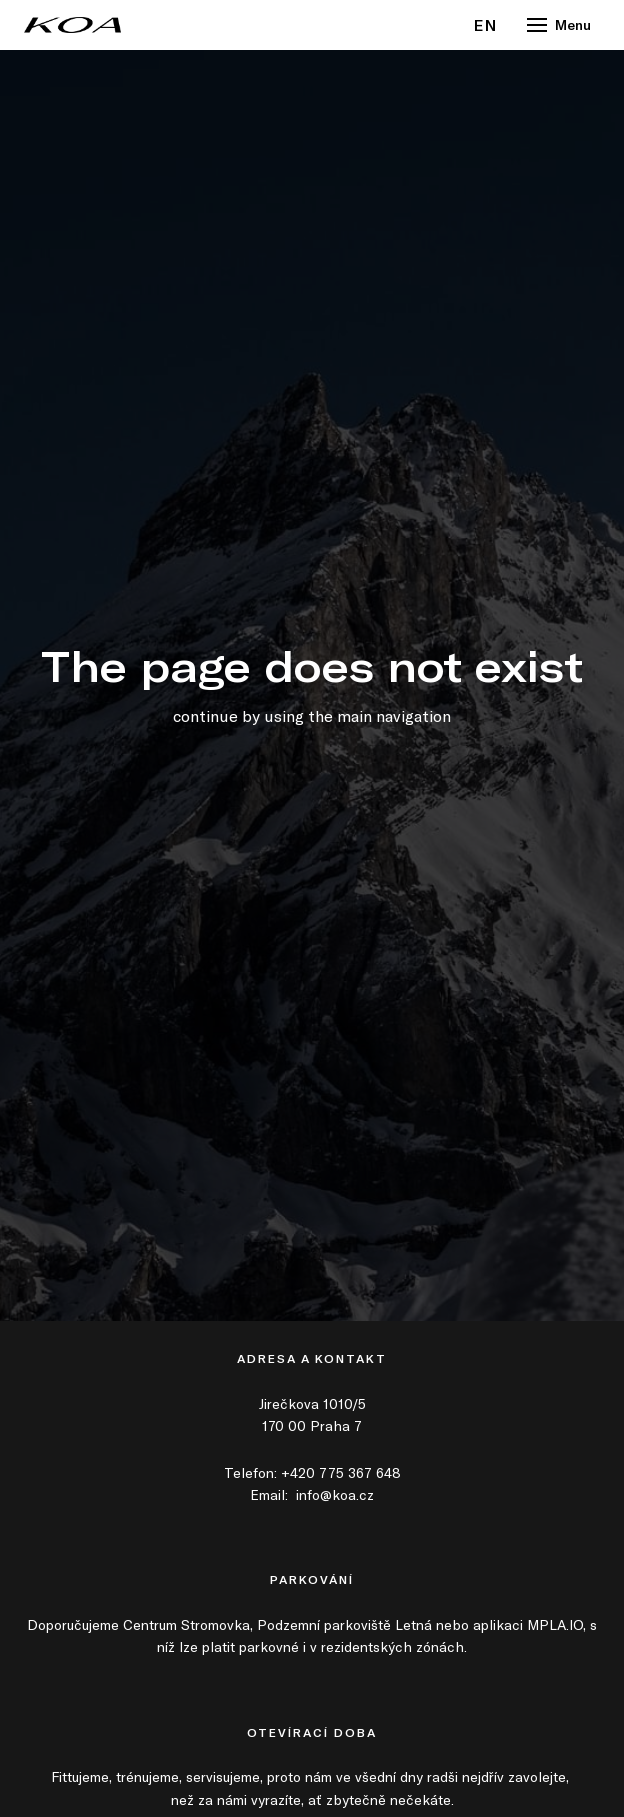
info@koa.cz (335, 1494)
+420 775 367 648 (341, 1472)
